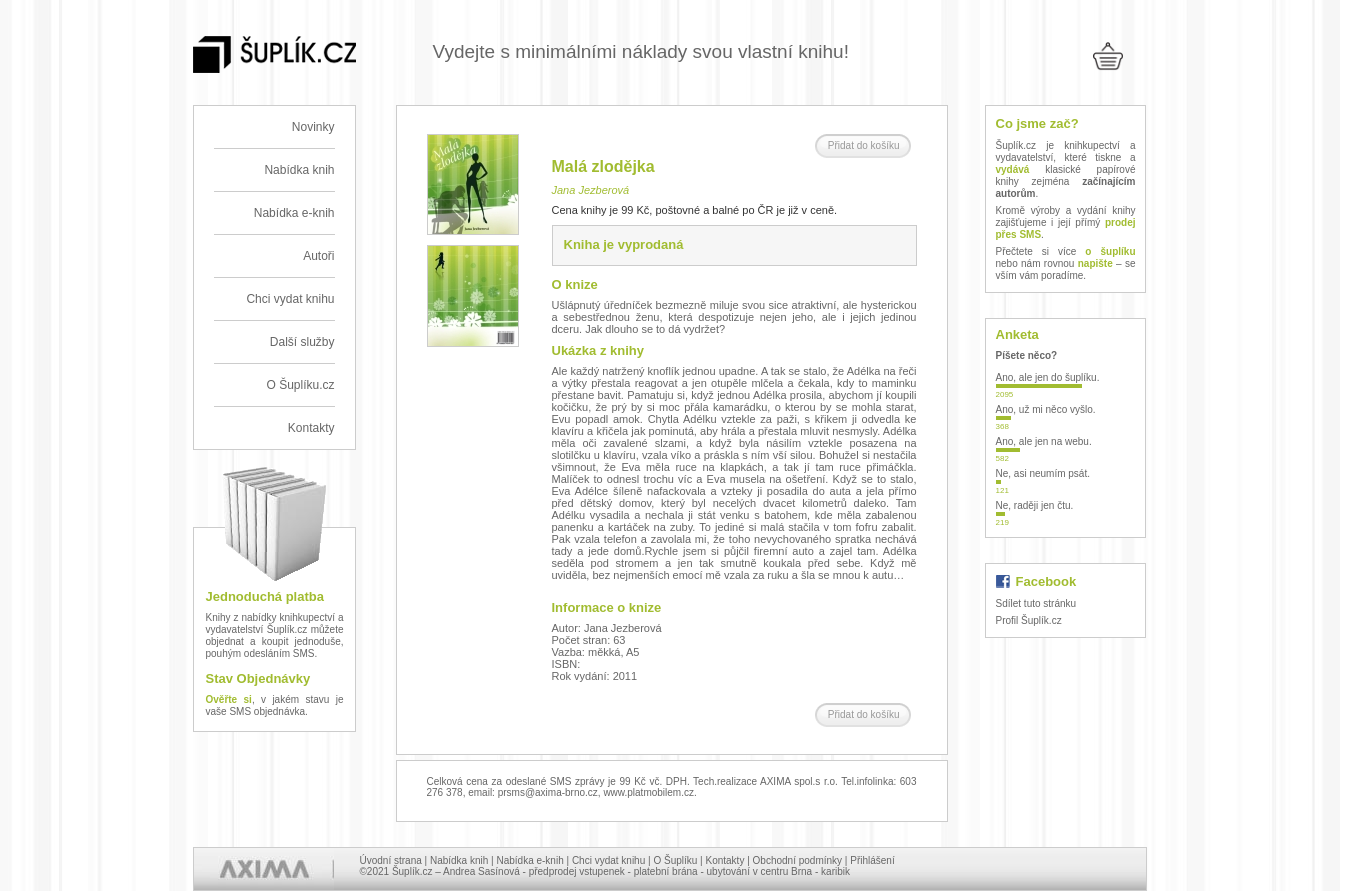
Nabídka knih (299, 170)
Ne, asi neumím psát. (1043, 473)
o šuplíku (1110, 251)
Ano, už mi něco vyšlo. (1046, 409)
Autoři (318, 256)
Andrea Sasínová (481, 871)
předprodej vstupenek (577, 871)
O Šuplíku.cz (300, 385)
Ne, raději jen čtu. (1035, 505)
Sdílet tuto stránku (1036, 603)
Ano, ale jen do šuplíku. (1048, 377)
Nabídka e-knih (294, 213)
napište (1095, 263)
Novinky (313, 127)
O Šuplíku (675, 860)
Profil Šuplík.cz (1029, 620)
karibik (835, 871)
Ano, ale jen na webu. (1044, 441)
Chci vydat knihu (290, 299)
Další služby (302, 342)
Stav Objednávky (258, 678)
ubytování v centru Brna (760, 871)
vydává (1013, 169)
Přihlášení (872, 860)
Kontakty (311, 428)
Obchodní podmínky (798, 860)
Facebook (1046, 581)
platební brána (666, 871)
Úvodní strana (391, 860)
